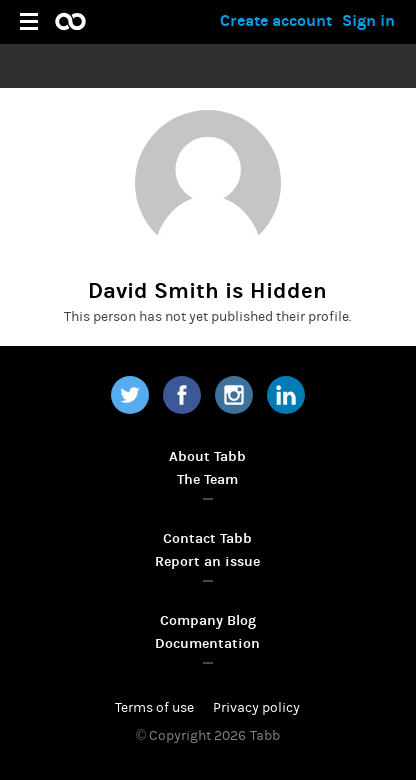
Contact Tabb (207, 538)
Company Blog (208, 620)
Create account (276, 20)
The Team (207, 479)
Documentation (207, 643)
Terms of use (154, 708)
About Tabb (207, 456)
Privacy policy (256, 708)
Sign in (368, 20)
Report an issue (207, 561)
